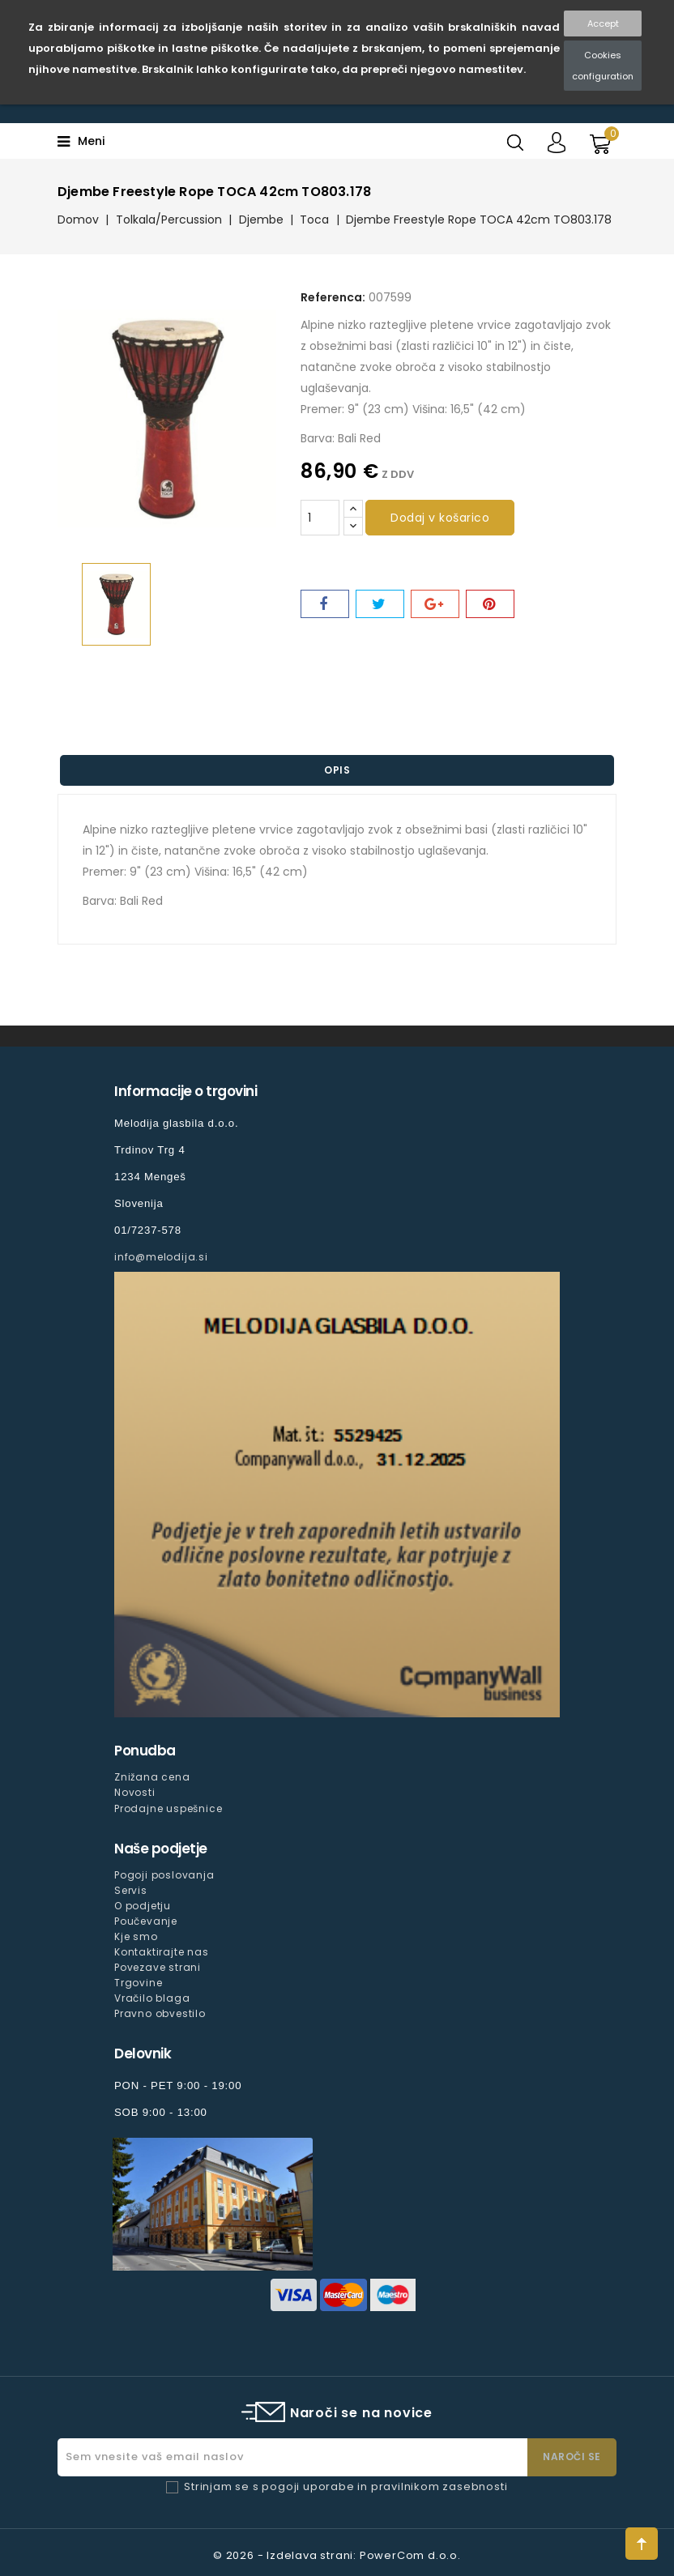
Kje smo (136, 1936)
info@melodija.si (161, 1257)
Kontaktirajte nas (161, 1952)
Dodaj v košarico (439, 518)
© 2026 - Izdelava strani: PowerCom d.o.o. (337, 2555)
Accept (603, 23)
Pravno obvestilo (160, 2013)
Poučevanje (145, 1921)
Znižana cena (152, 1777)
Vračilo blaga (152, 1998)
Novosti (135, 1792)
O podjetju (142, 1906)
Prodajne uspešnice (168, 1808)
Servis (130, 1890)
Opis (337, 770)
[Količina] (320, 517)
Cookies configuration (602, 66)
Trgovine (138, 1983)
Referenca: (333, 297)
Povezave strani (157, 1967)
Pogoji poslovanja (164, 1875)
